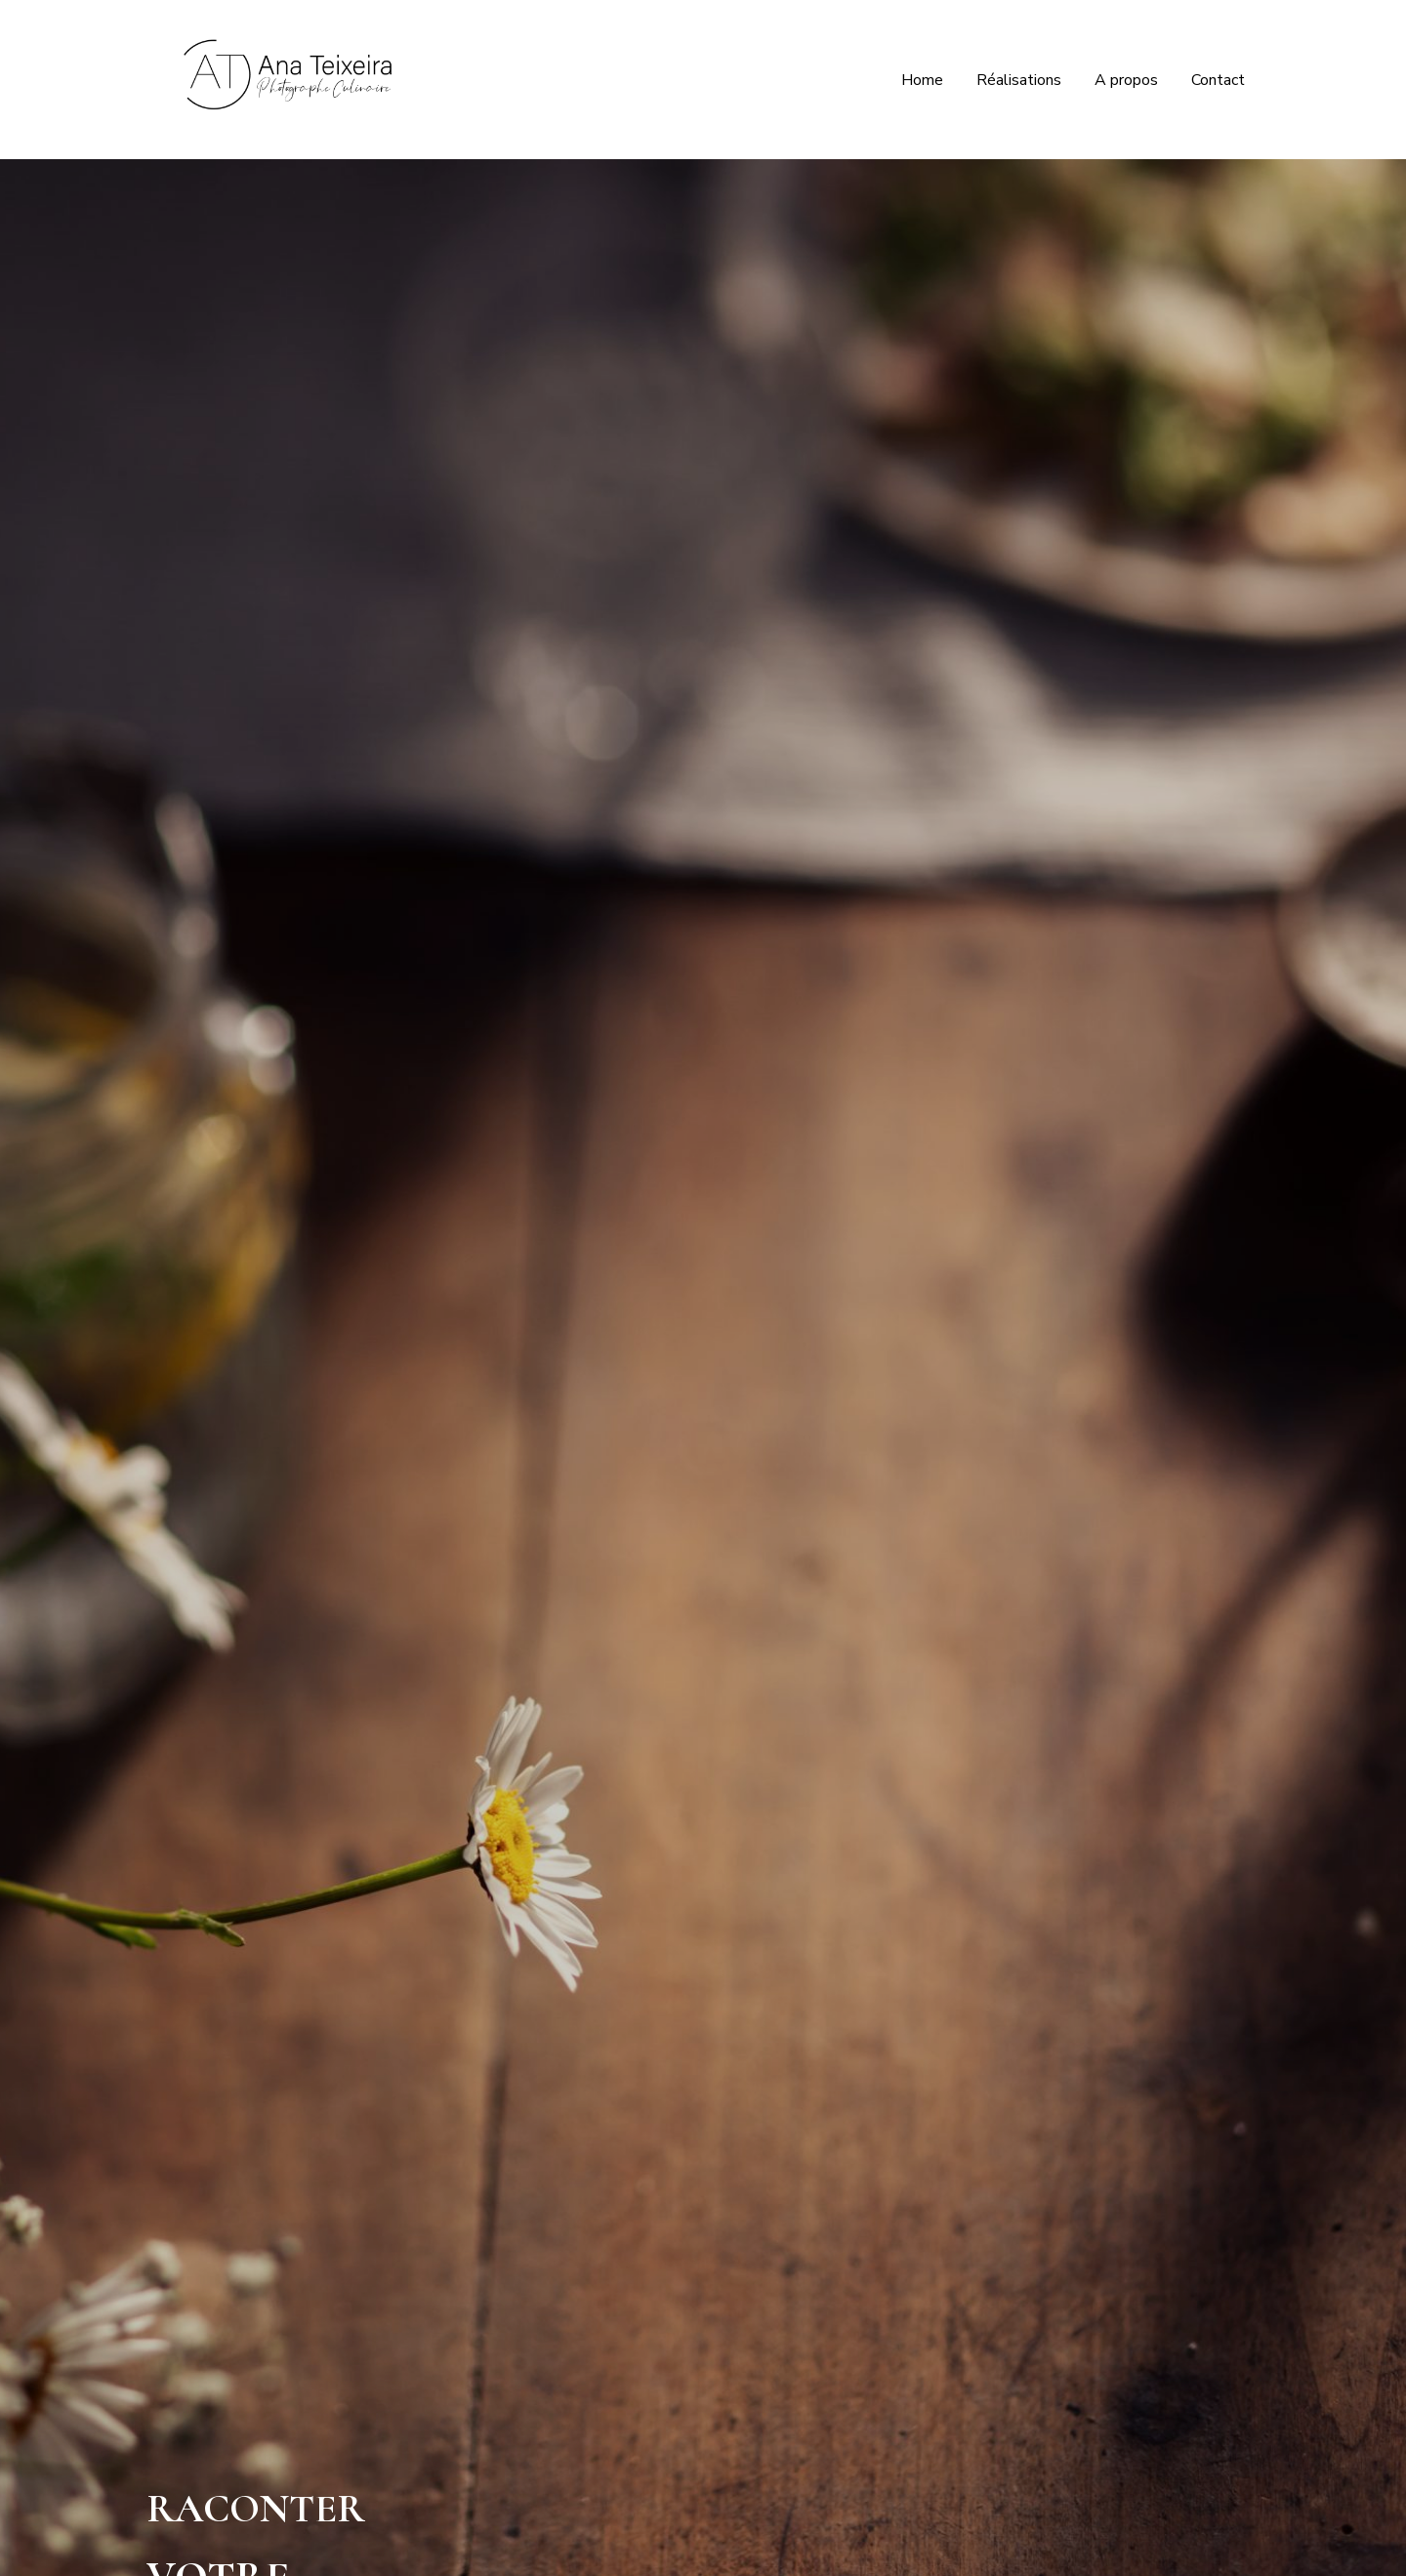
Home (922, 80)
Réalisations (1018, 80)
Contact (1218, 80)
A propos (1126, 80)
